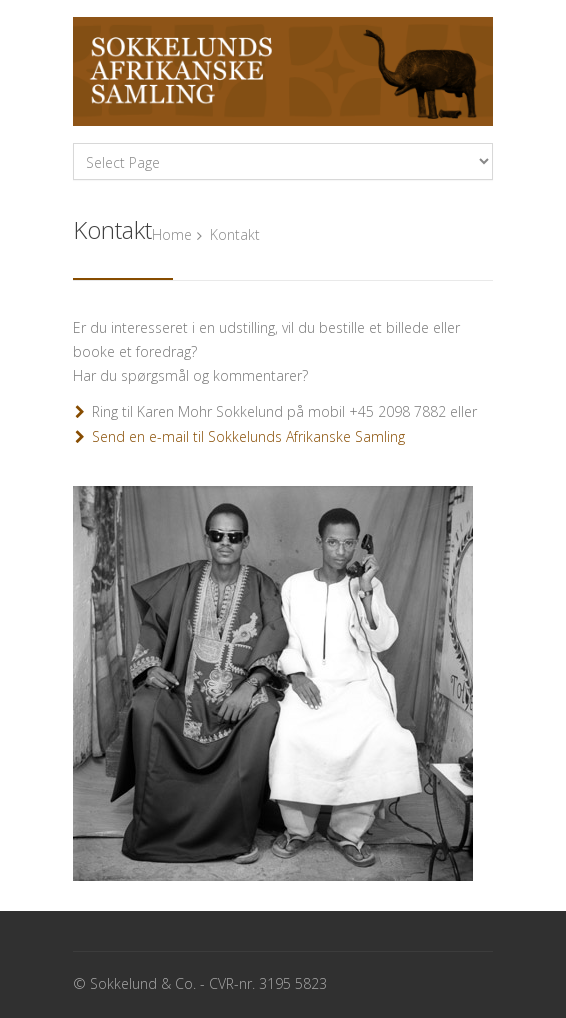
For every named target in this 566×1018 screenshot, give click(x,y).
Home (172, 234)
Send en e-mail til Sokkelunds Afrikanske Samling (248, 436)
